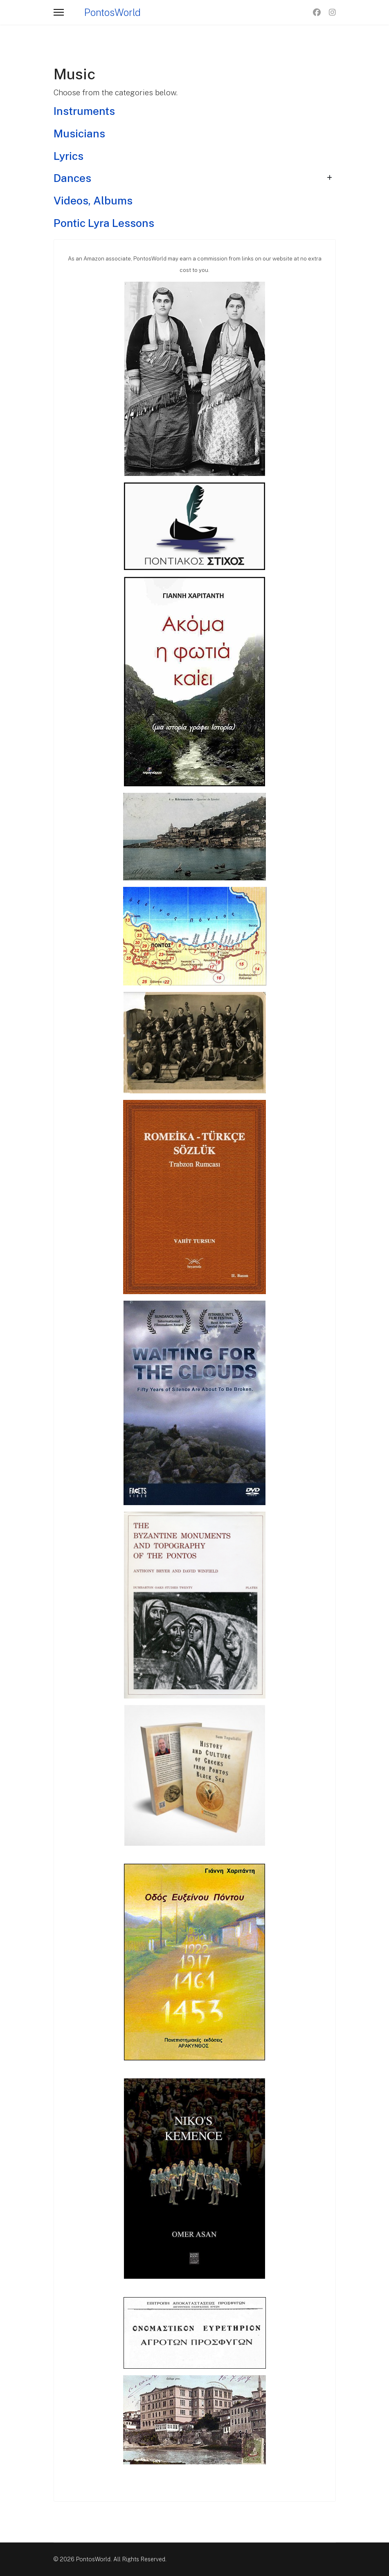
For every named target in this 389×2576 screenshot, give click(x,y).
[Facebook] (317, 12)
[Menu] (59, 12)
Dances (72, 178)
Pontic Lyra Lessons (104, 223)
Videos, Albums (93, 200)
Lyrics (68, 156)
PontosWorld (112, 12)
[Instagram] (332, 12)
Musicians (79, 133)
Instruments (84, 111)
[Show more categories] (329, 178)
